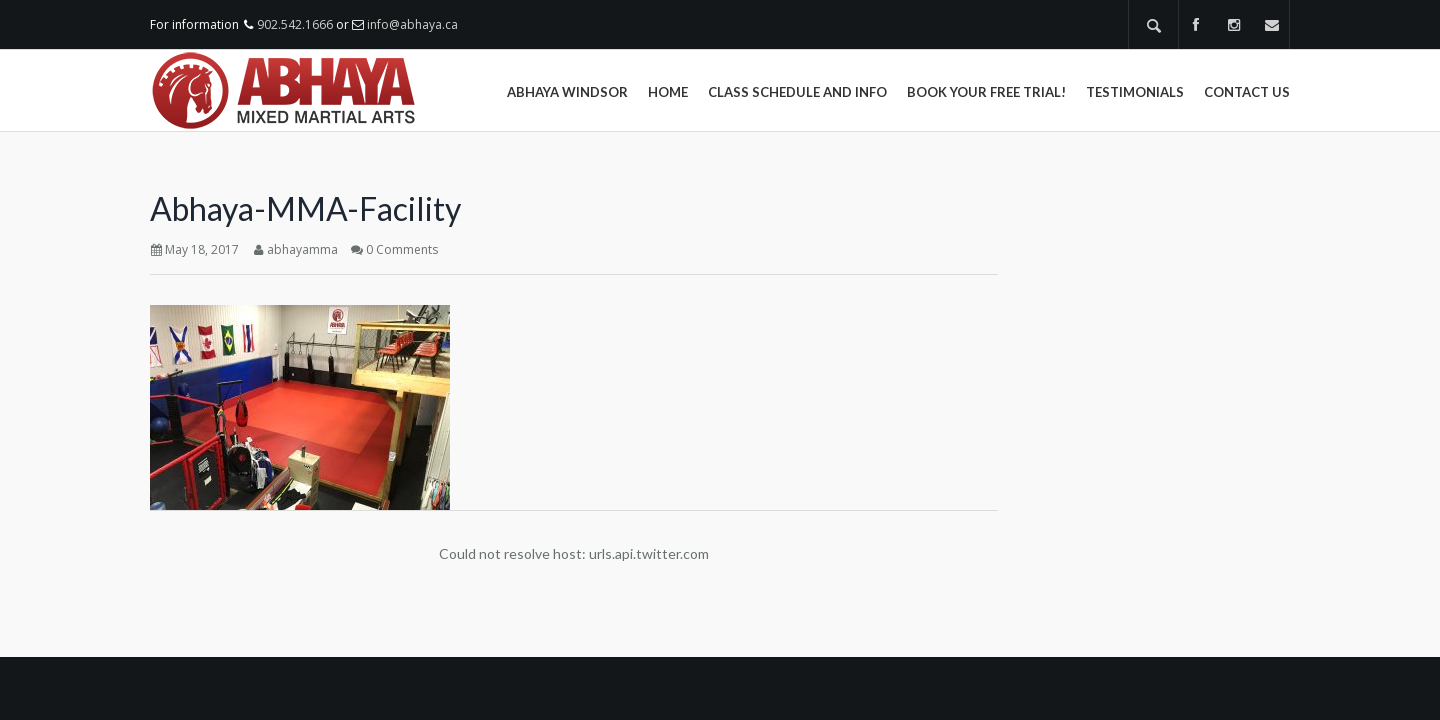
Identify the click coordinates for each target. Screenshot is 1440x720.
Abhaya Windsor (567, 92)
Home (668, 92)
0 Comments (402, 249)
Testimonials (1135, 92)
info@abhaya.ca (412, 24)
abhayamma (302, 249)
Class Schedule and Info (797, 92)
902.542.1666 (295, 24)
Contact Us (1247, 92)
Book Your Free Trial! (986, 92)
